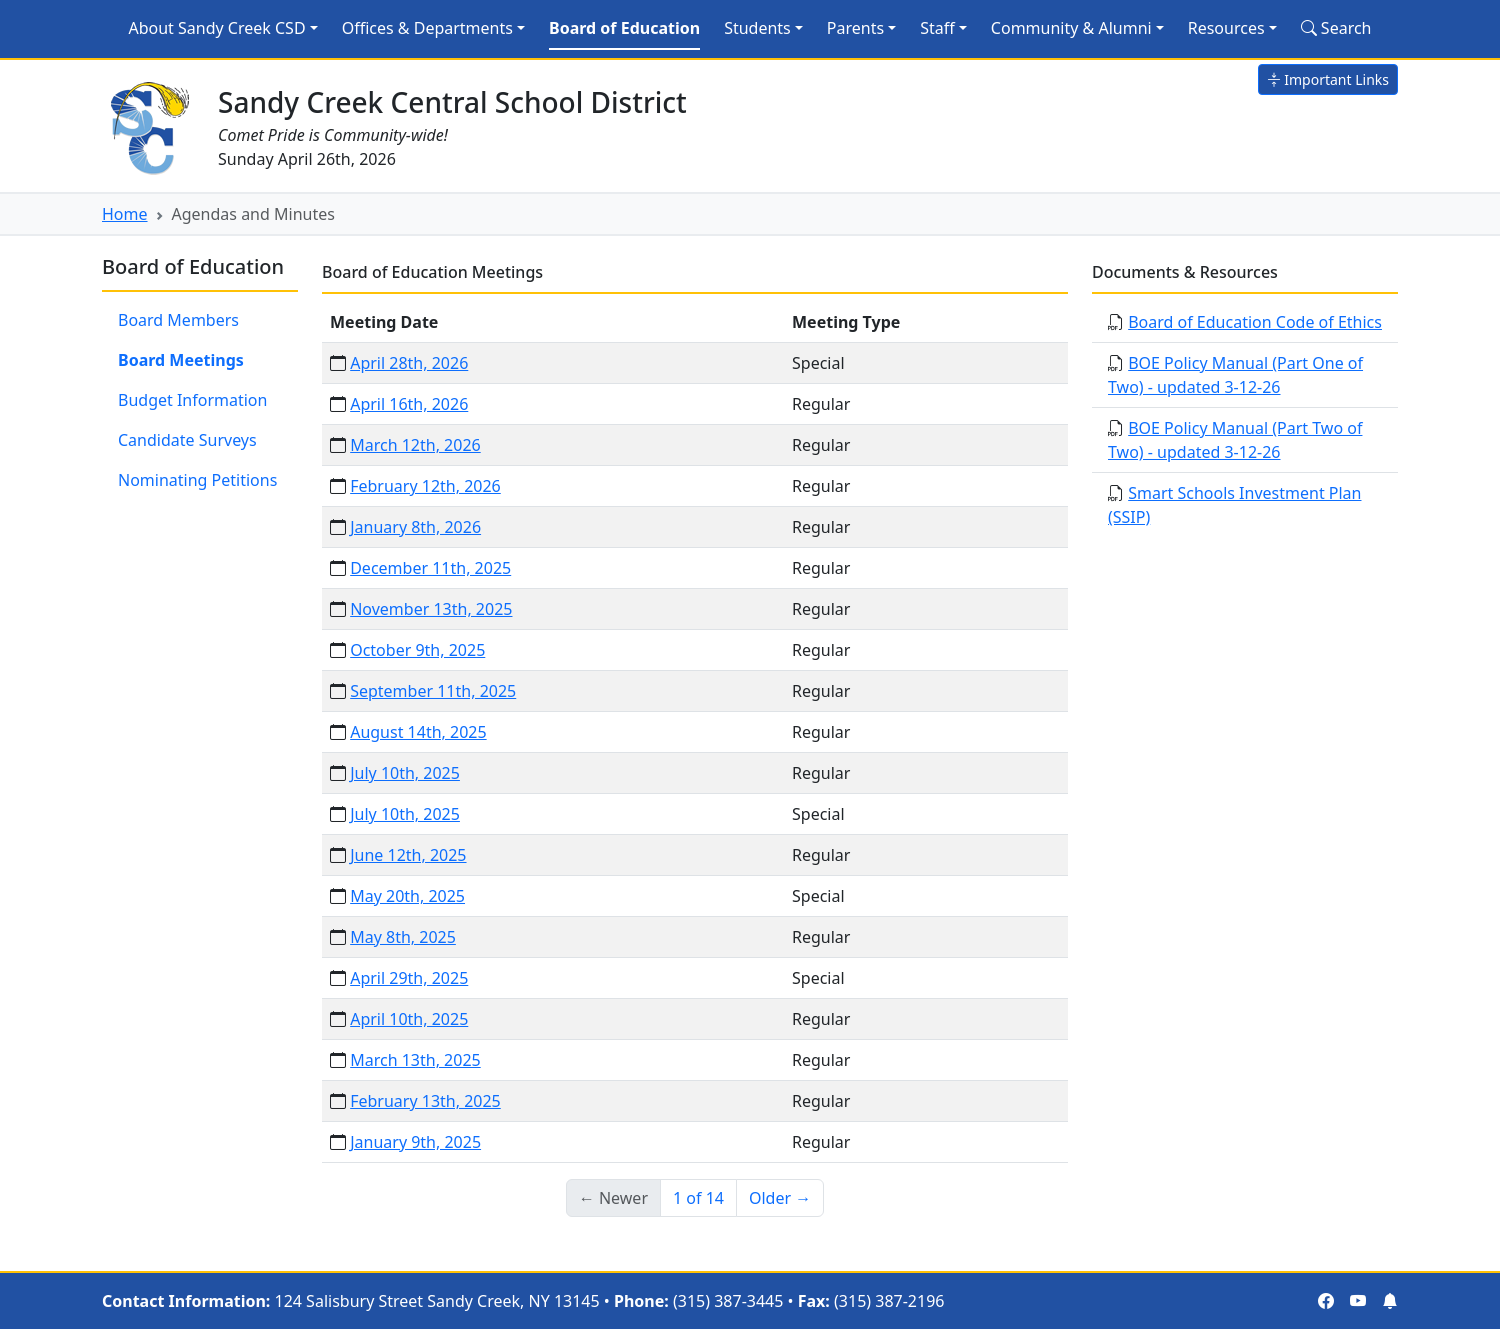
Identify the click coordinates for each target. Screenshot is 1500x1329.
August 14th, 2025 (418, 732)
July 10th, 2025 (405, 773)
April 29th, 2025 (409, 978)
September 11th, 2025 (433, 691)
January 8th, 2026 (415, 527)
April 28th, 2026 (409, 363)
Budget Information (192, 400)
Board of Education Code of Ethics (1255, 322)
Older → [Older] (780, 1198)
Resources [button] (1226, 28)
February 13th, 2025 (425, 1101)
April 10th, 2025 (409, 1019)
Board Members (178, 320)
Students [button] (757, 28)
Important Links (1328, 79)
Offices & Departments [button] (427, 28)
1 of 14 (698, 1198)
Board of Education (624, 28)
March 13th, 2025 (415, 1060)
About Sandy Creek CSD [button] (216, 28)
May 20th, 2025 (407, 896)
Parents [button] (855, 28)
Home (125, 214)
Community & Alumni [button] (1071, 28)
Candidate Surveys (187, 440)
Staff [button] (937, 28)
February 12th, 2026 (425, 486)
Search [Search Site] (1336, 28)
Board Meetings (181, 360)
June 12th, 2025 (408, 855)
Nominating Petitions (197, 480)
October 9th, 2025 (417, 650)
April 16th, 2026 (409, 404)
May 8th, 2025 (403, 937)
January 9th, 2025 (415, 1142)
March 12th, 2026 (415, 445)
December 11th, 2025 (430, 568)
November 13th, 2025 (431, 609)
